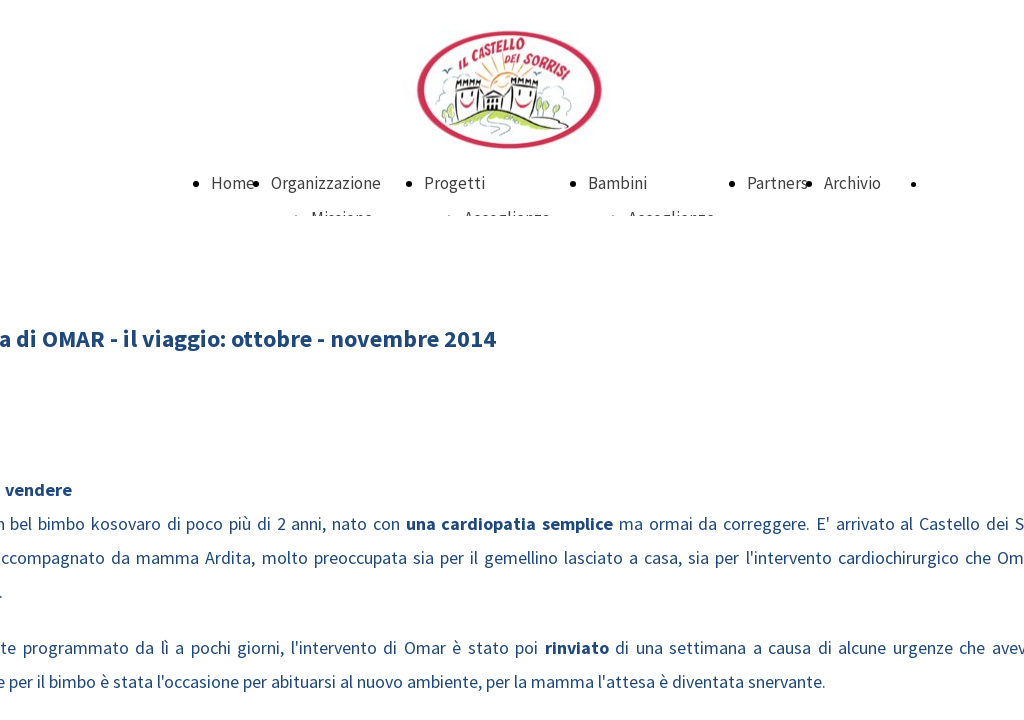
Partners (777, 183)
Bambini (617, 183)
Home (233, 183)
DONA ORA (958, 184)
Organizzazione (326, 183)
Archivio (852, 183)
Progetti (454, 183)
